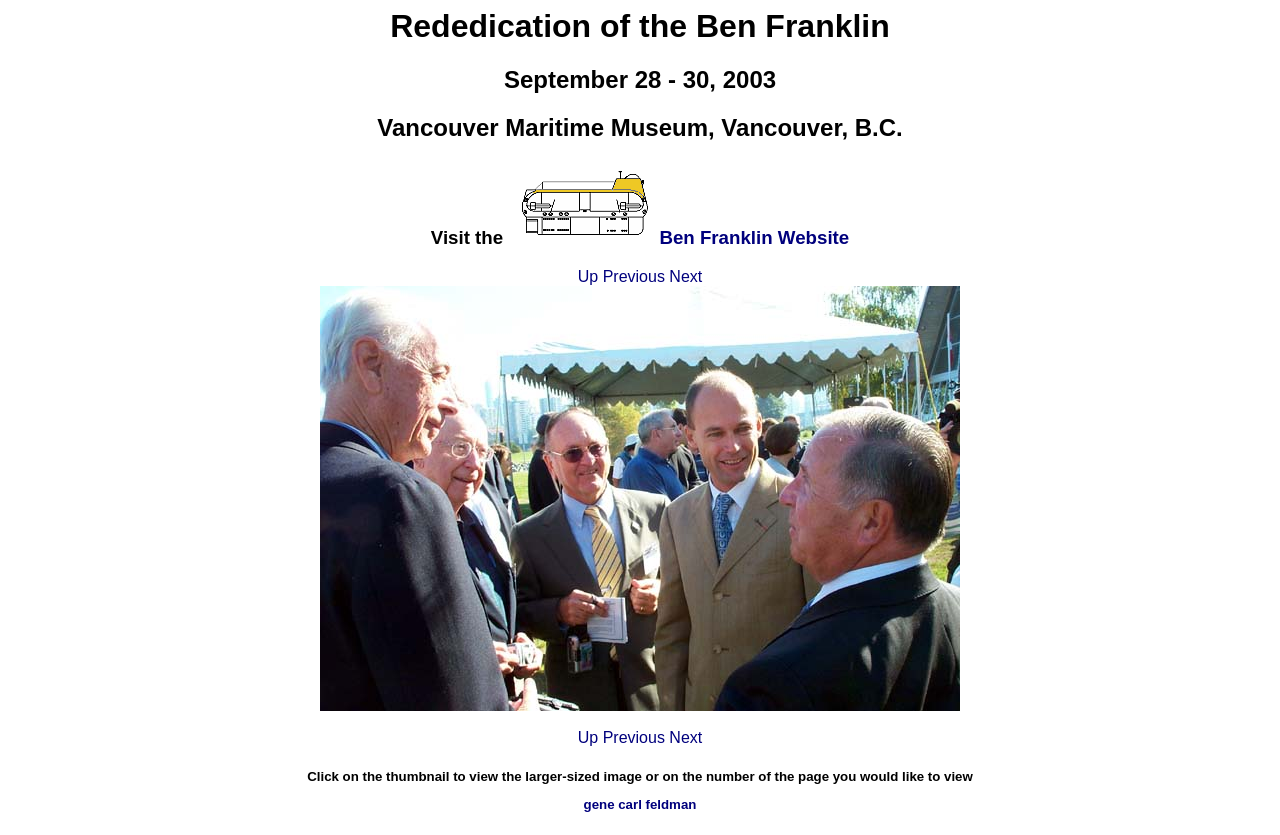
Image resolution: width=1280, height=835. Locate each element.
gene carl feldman (640, 804)
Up (588, 276)
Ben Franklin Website (754, 237)
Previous (634, 276)
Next (685, 276)
